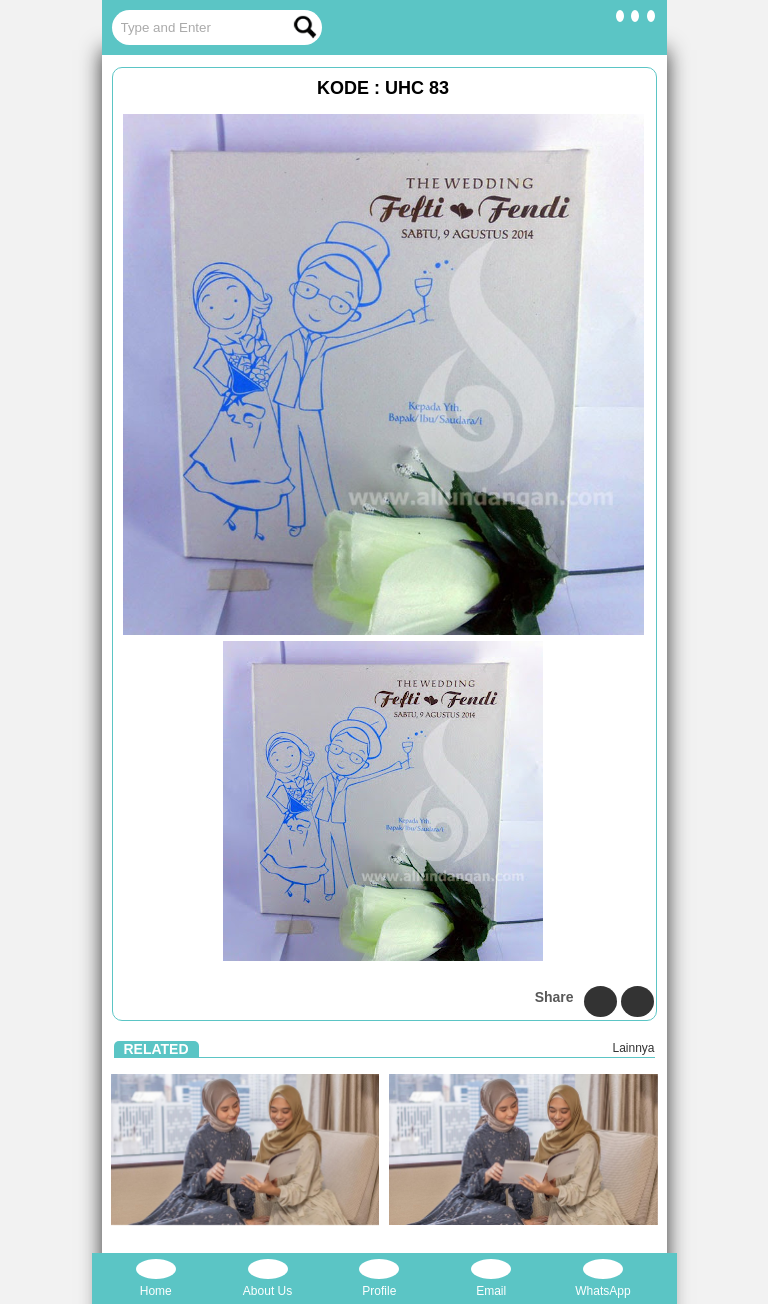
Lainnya (633, 1048)
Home (156, 1278)
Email (491, 1278)
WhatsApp (602, 1278)
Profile (379, 1278)
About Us (267, 1278)
